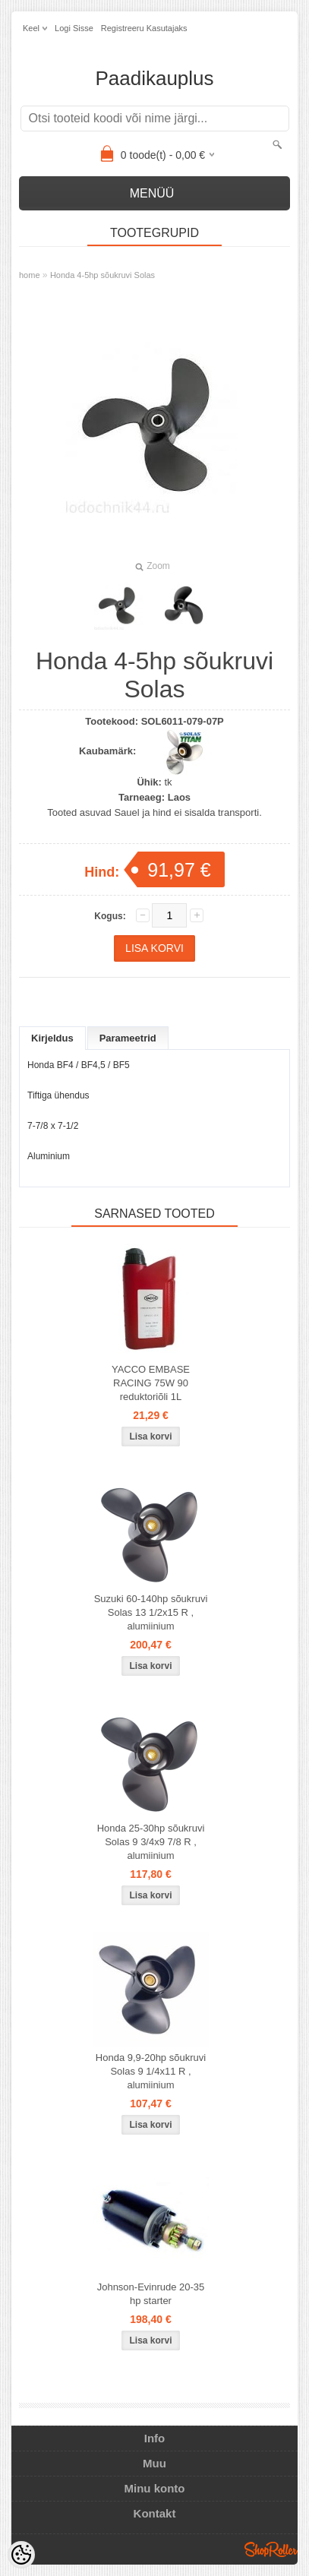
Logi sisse (74, 28)
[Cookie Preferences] (21, 2554)
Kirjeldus (52, 1038)
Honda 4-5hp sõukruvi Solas (102, 275)
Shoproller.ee (271, 2549)
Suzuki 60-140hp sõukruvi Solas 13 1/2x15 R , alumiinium (151, 1612)
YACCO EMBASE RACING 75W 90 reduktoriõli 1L (151, 1383)
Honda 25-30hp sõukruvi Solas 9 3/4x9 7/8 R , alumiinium (151, 1841)
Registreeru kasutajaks (144, 28)
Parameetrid (127, 1038)
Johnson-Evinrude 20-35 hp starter (151, 2293)
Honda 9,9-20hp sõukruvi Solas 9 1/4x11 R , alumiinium (151, 2071)
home (29, 275)
